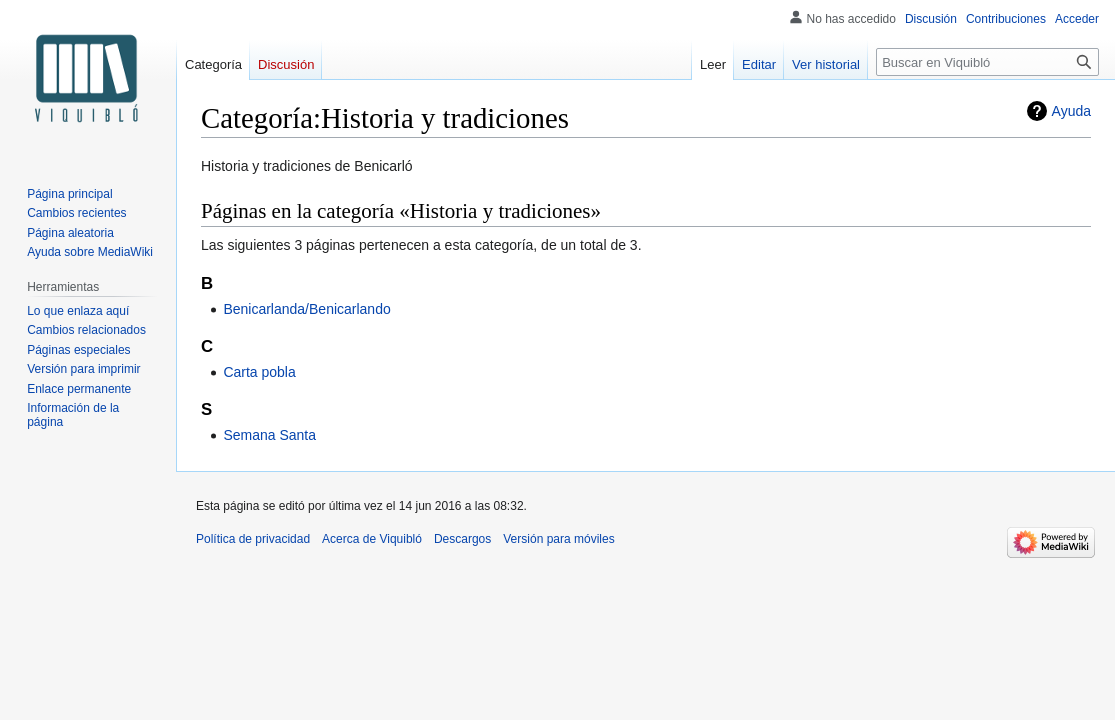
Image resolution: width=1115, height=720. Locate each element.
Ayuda (1071, 111)
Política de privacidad (253, 539)
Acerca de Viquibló (372, 539)
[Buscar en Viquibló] (987, 62)
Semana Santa (269, 435)
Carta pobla (259, 372)
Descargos (462, 539)
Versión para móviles (558, 539)
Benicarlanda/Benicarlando (306, 309)
